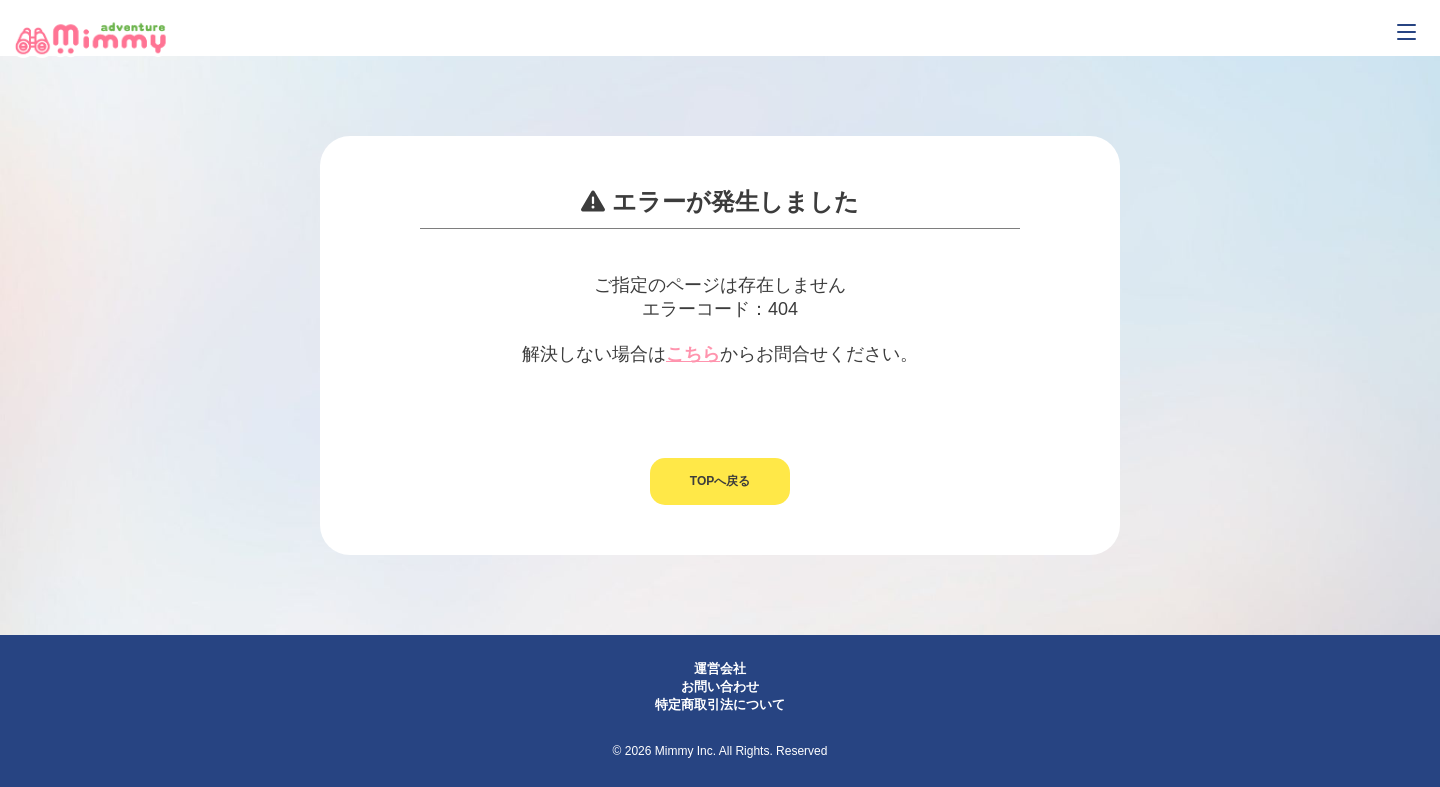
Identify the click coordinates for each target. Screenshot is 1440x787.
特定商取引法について (720, 704)
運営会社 (720, 668)
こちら (693, 354)
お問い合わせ (720, 686)
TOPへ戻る (720, 481)
